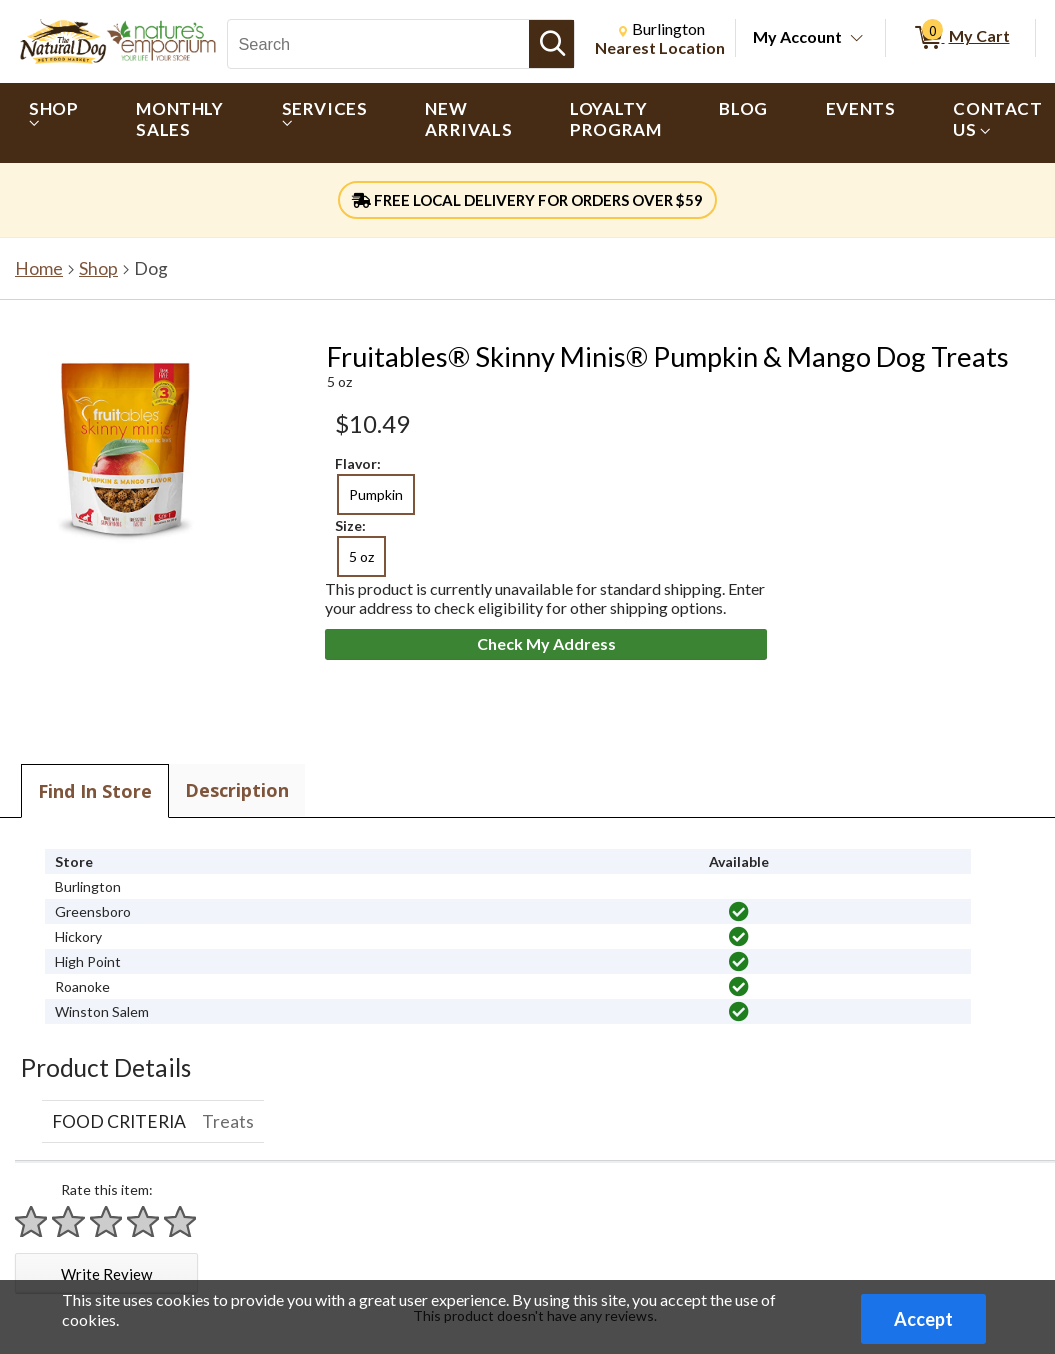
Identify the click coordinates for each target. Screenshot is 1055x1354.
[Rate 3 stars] (107, 1221)
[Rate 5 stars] (181, 1221)
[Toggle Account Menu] (857, 39)
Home (39, 268)
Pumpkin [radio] (376, 494)
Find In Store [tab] (95, 791)
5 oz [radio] (361, 556)
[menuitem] (53, 123)
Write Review (106, 1274)
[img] (739, 912)
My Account (797, 36)
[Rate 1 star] (32, 1221)
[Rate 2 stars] (69, 1221)
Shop (98, 268)
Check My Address (546, 643)
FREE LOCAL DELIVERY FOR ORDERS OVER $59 (527, 200)
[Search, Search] (378, 44)
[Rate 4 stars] (144, 1221)
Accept (923, 1319)
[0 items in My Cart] (960, 38)
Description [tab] (237, 790)
